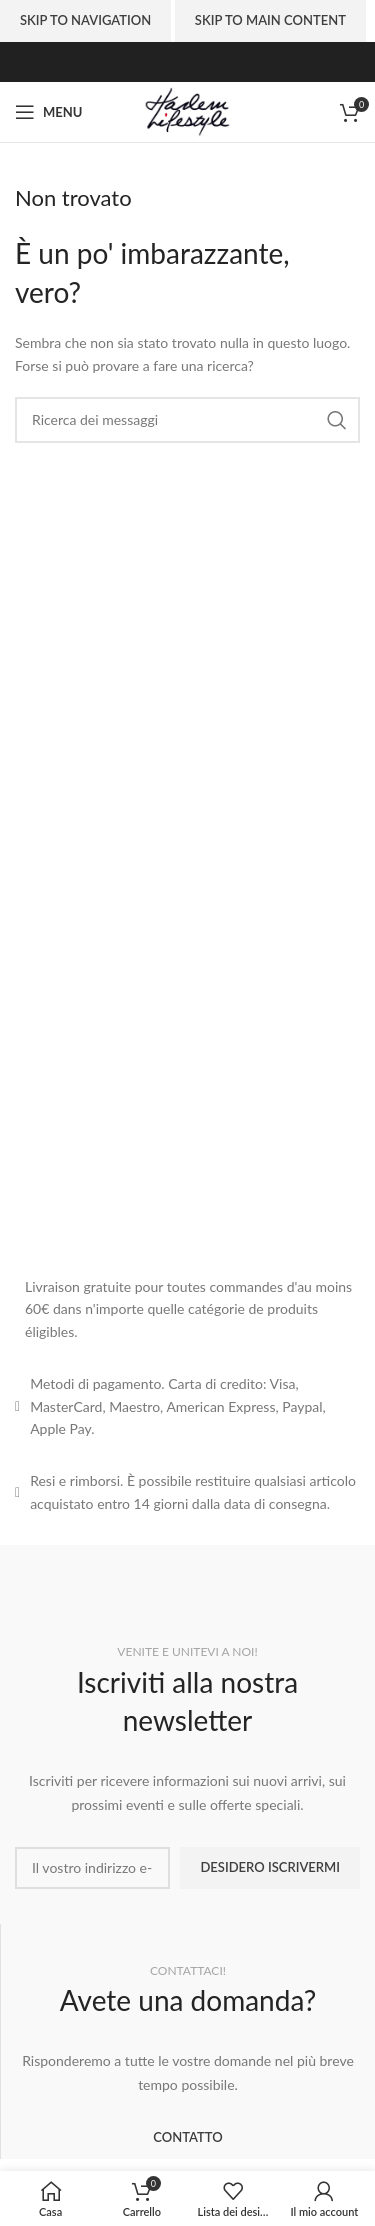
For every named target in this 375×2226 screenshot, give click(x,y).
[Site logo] (187, 110)
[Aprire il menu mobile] (48, 112)
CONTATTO (187, 2137)
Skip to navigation (85, 20)
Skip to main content (270, 20)
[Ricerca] (187, 420)
